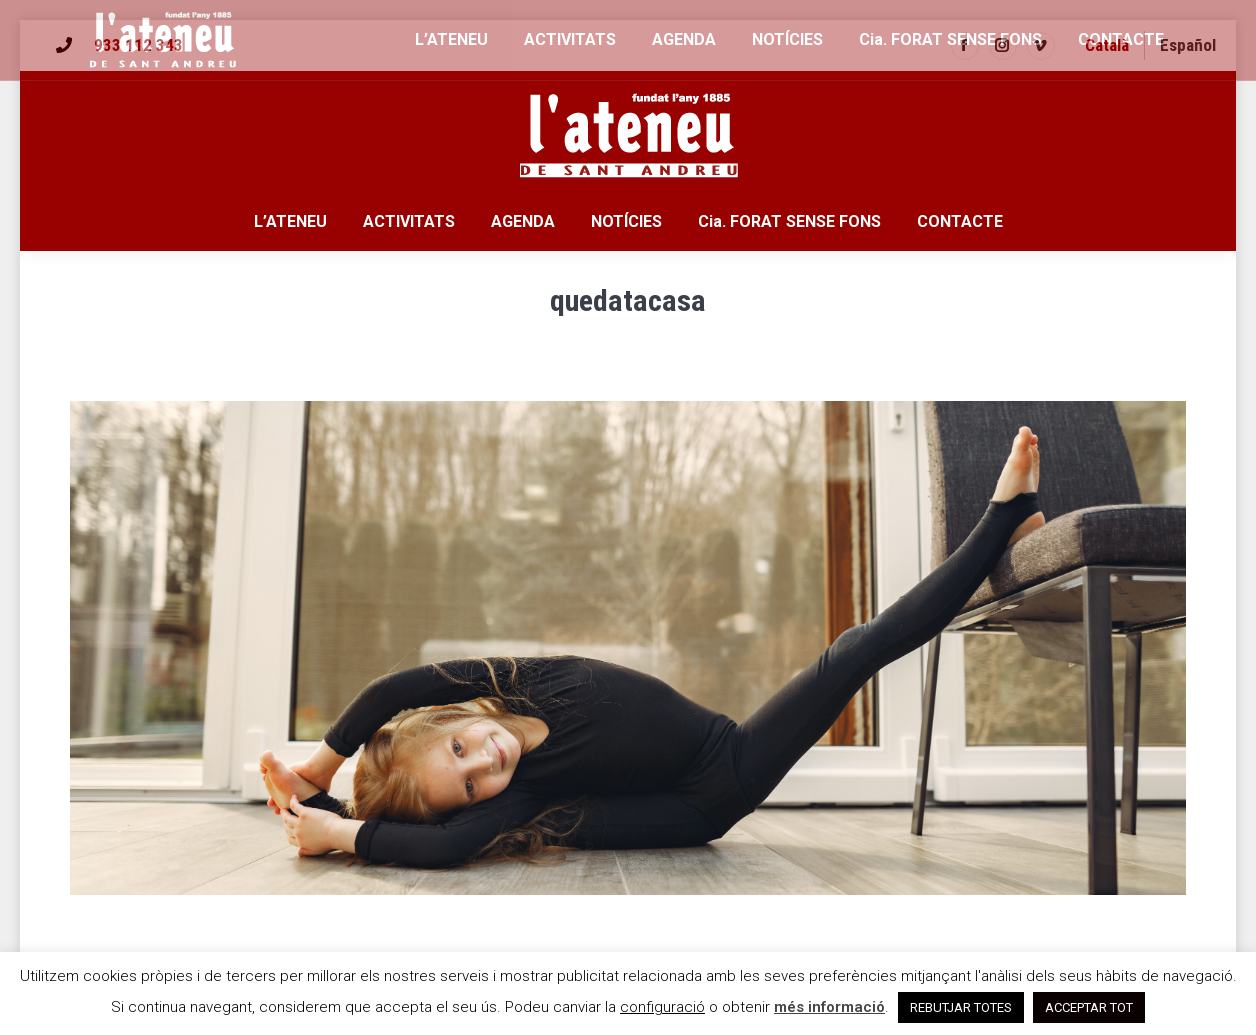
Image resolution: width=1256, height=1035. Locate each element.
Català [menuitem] (1107, 45)
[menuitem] (1107, 45)
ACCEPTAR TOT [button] (1089, 1007)
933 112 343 (138, 45)
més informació (829, 1007)
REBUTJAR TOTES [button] (961, 1007)
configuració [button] (662, 1007)
